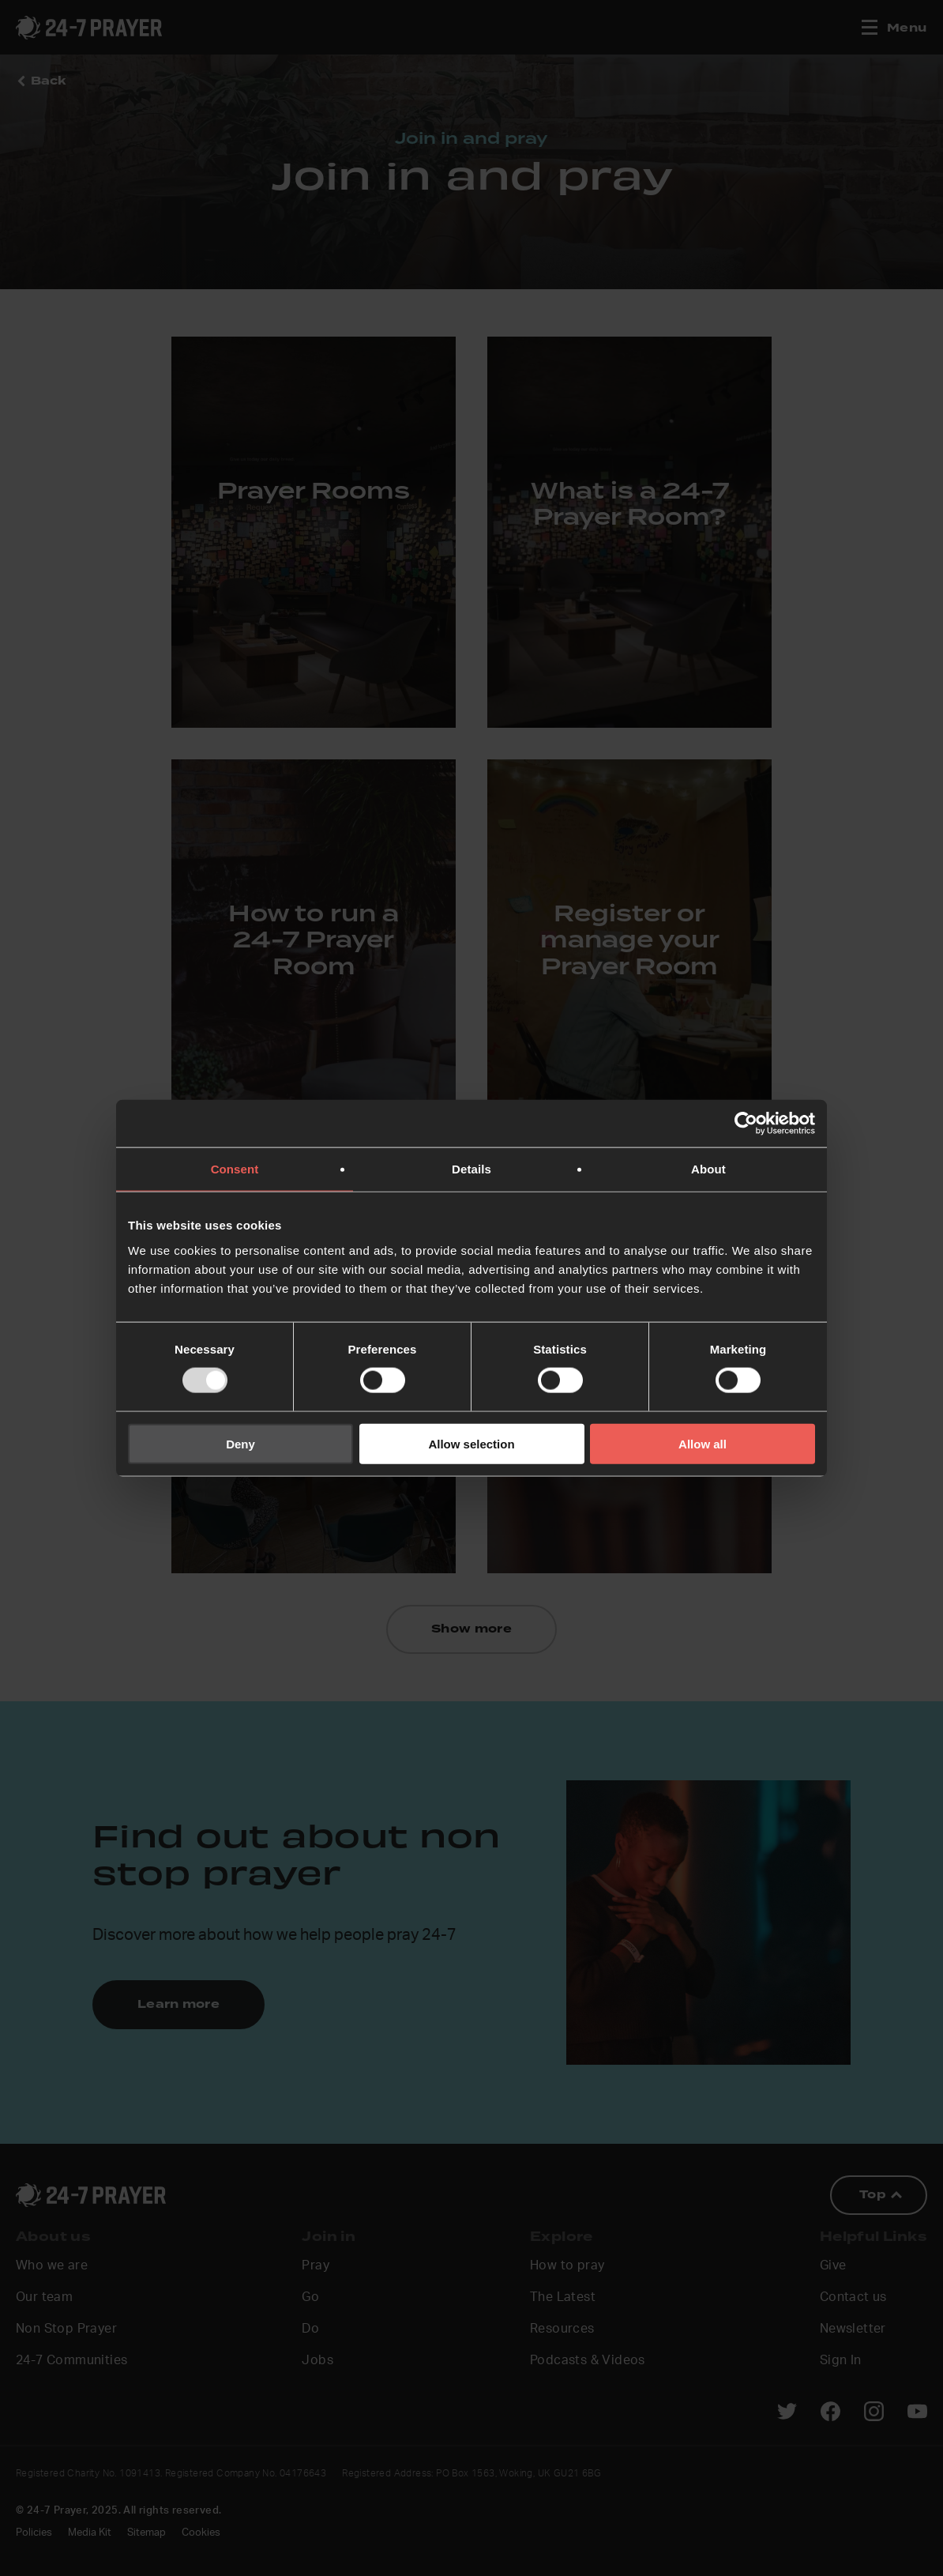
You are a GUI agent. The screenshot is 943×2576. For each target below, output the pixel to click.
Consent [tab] (235, 1169)
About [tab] (708, 1169)
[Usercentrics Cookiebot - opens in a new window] (746, 1123)
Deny (240, 1443)
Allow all (702, 1443)
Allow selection (471, 1443)
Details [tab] (471, 1169)
